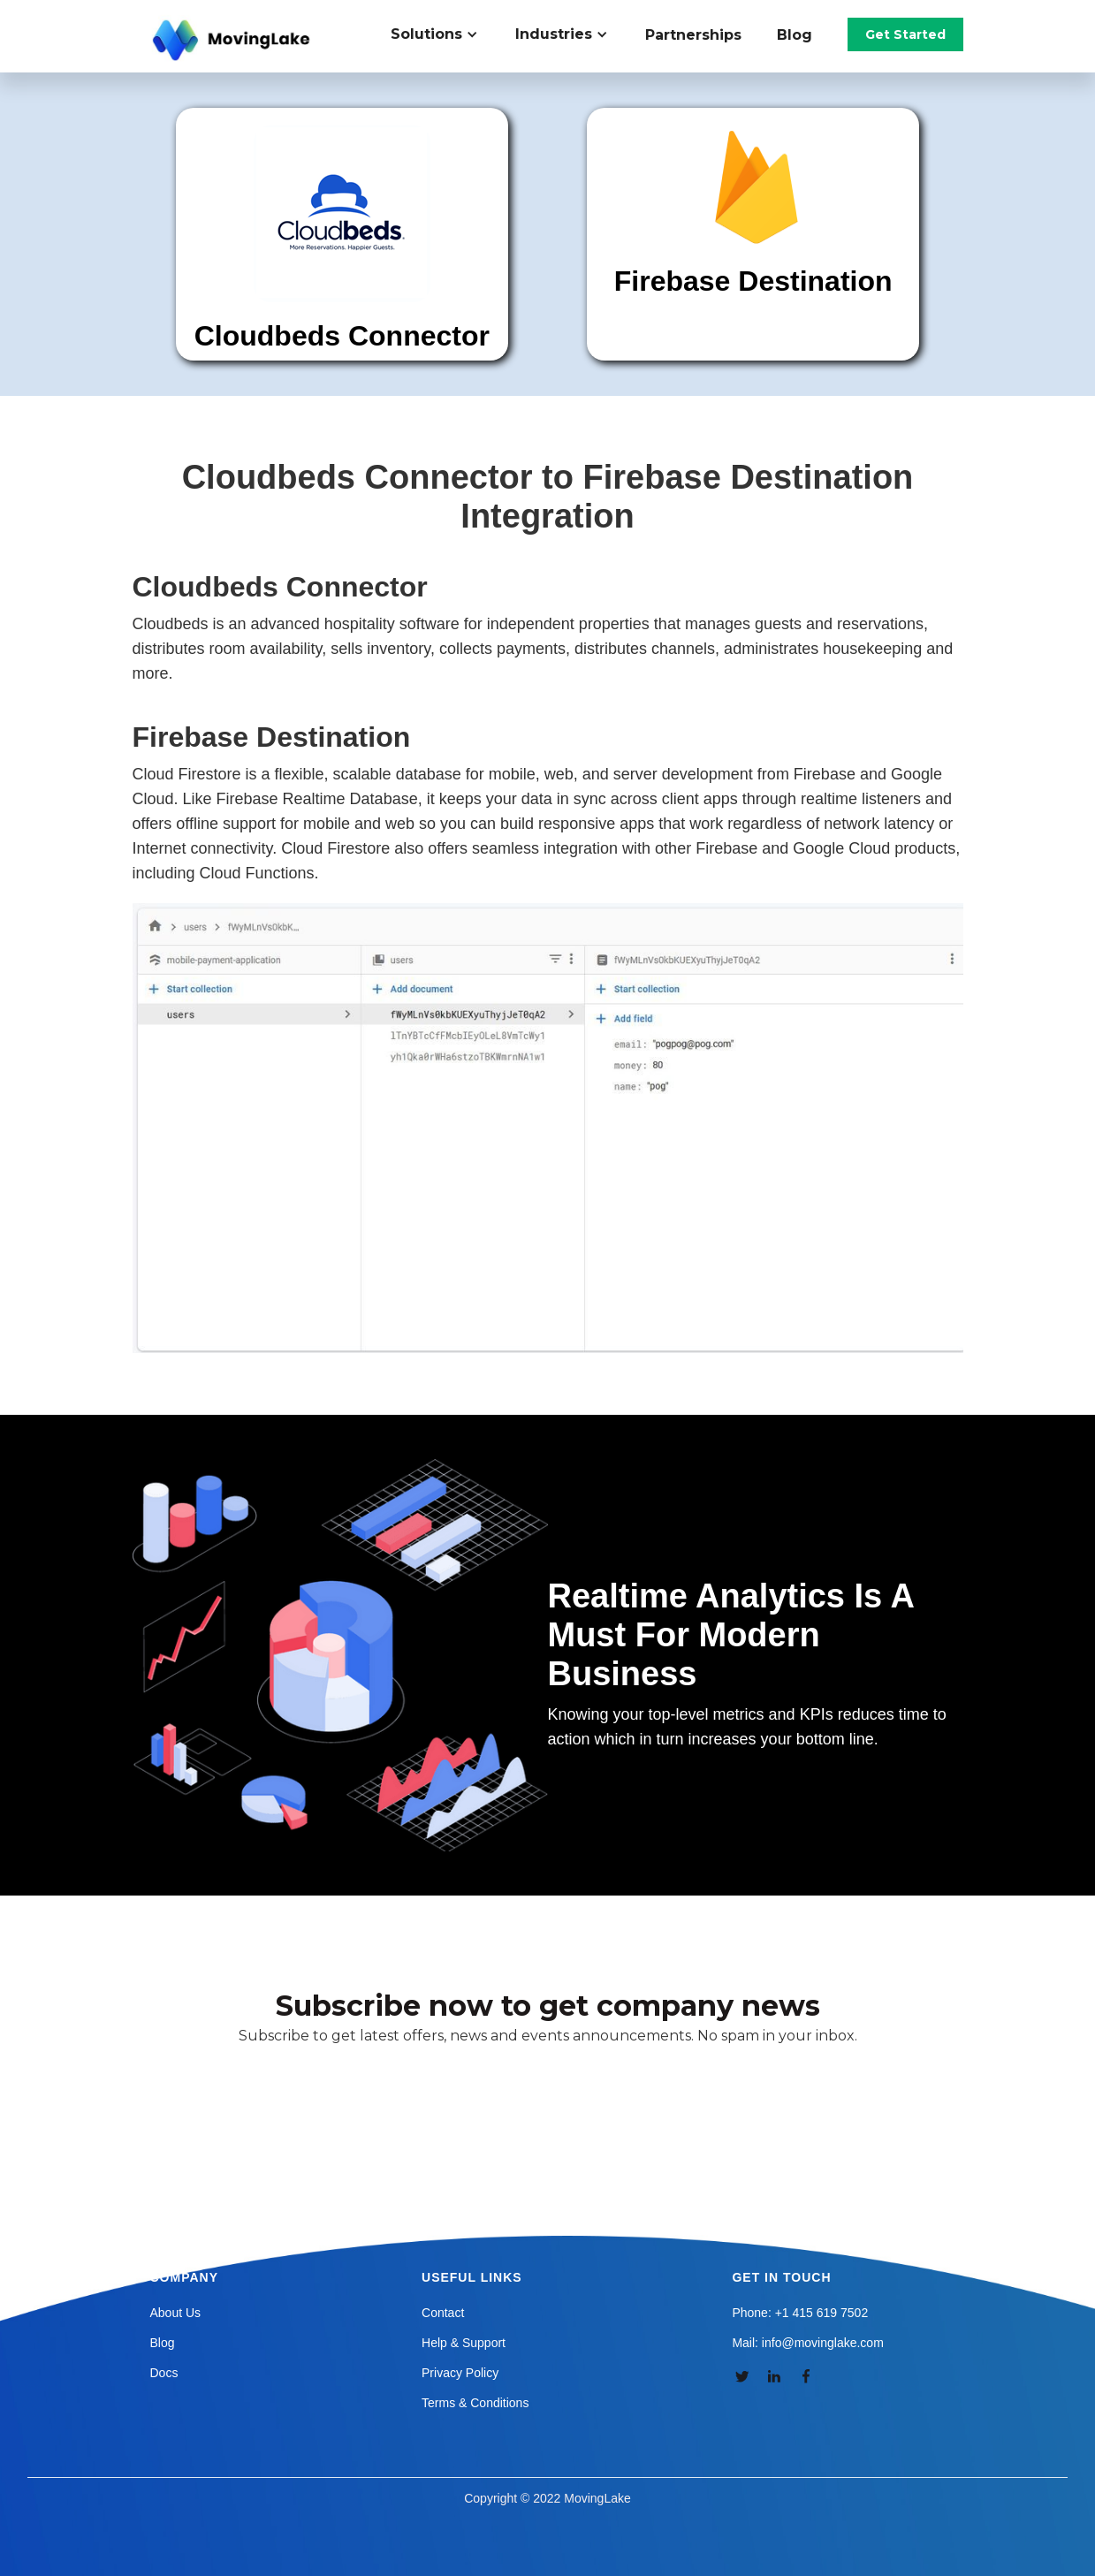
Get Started (905, 34)
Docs (164, 2373)
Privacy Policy (460, 2373)
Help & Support (464, 2343)
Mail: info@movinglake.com (807, 2343)
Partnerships (693, 35)
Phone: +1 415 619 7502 (800, 2313)
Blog (794, 35)
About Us (176, 2313)
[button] (444, 34)
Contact (443, 2313)
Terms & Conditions (475, 2403)
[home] (233, 40)
